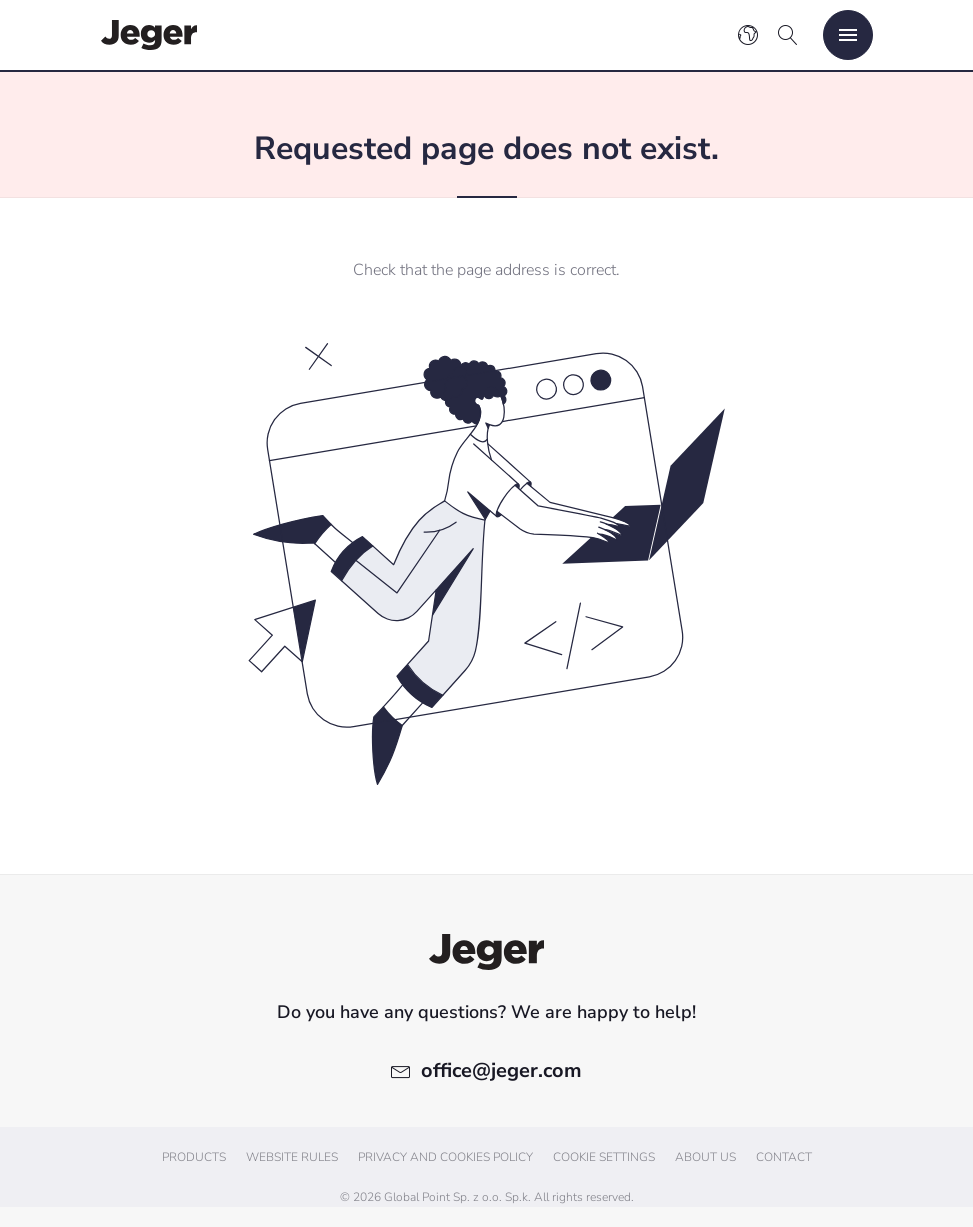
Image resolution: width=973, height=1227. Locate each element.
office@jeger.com (501, 1070)
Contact (784, 1157)
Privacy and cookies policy (445, 1157)
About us (705, 1157)
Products (194, 1157)
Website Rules (292, 1157)
